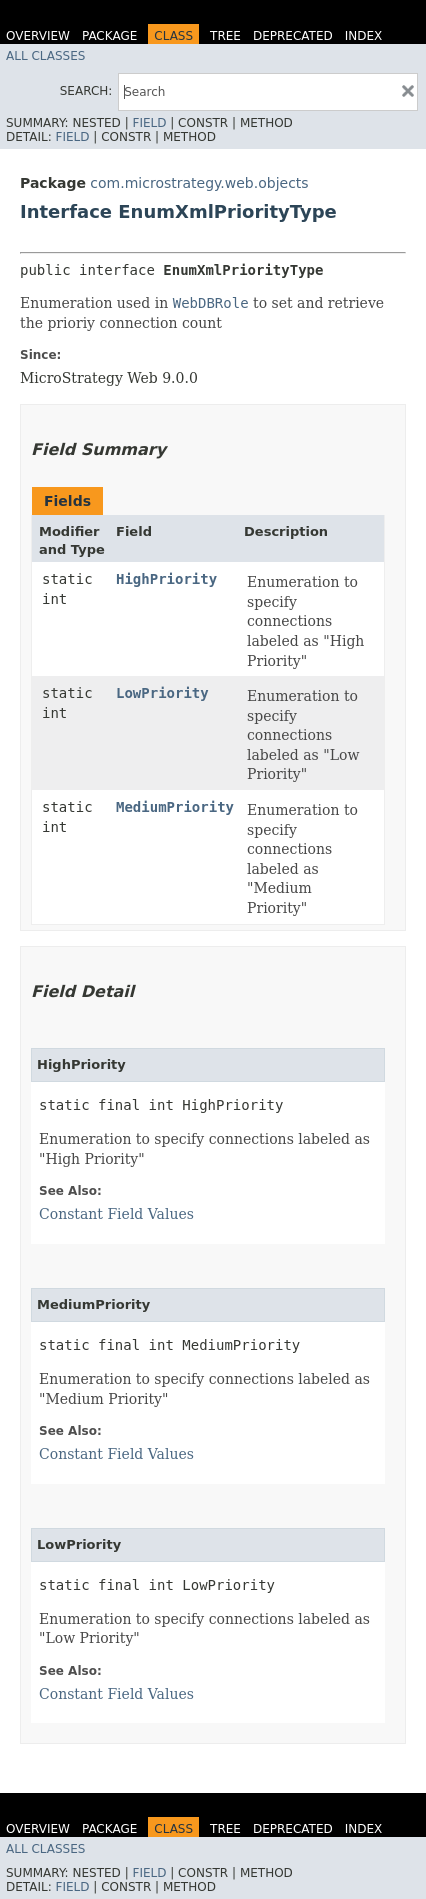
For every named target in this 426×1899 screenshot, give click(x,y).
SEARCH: (86, 91)
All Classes (45, 56)
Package (109, 36)
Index (364, 36)
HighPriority (166, 579)
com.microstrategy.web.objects (199, 183)
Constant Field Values (116, 1214)
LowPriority (162, 693)
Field (149, 123)
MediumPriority (175, 807)
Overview (38, 36)
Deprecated (293, 36)
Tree (225, 36)
